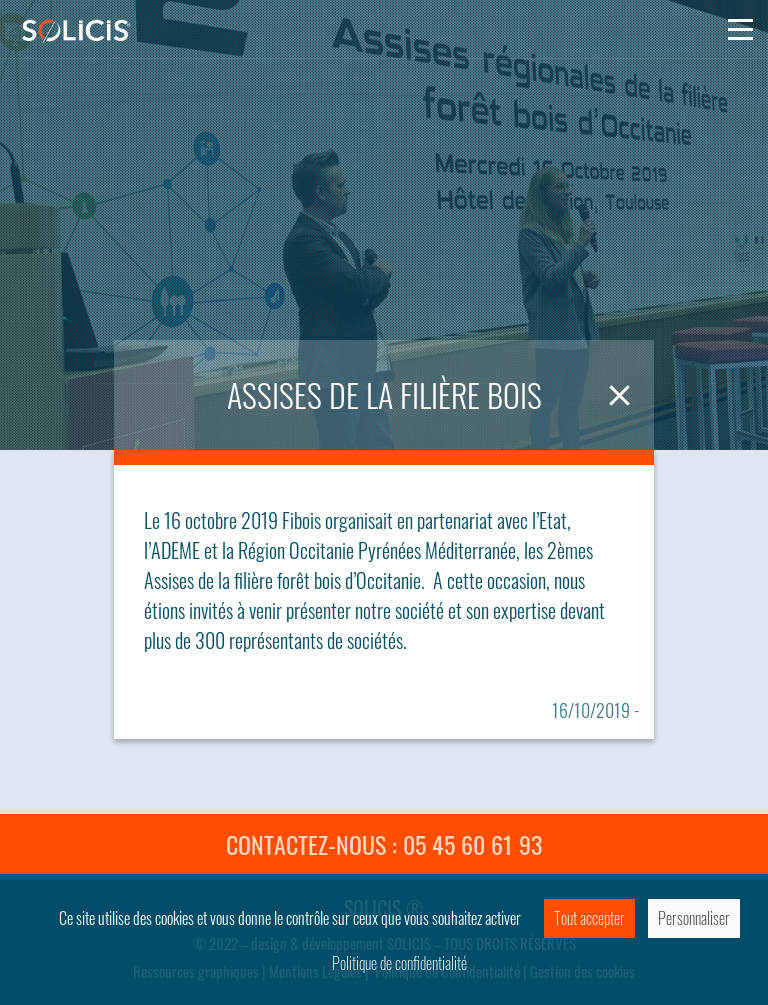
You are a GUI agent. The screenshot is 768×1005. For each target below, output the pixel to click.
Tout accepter (589, 918)
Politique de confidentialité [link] (399, 963)
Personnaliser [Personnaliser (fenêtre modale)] (694, 918)
